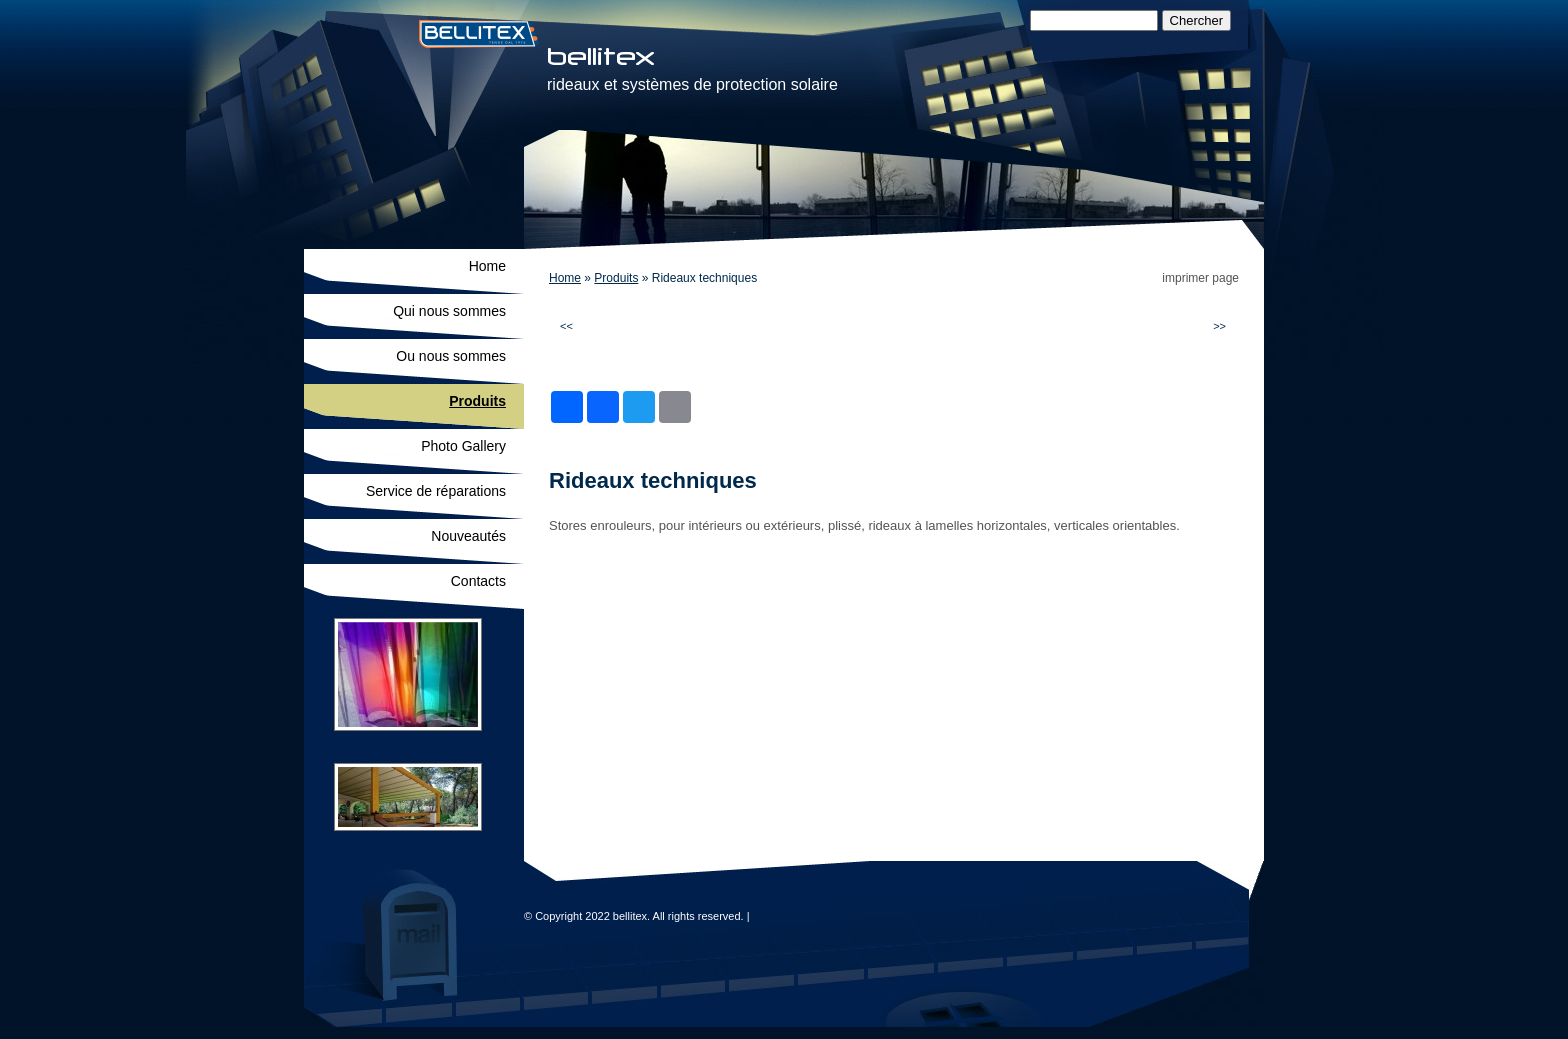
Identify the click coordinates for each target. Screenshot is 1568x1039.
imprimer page (1200, 278)
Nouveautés (468, 536)
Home (565, 278)
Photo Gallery (463, 446)
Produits (616, 278)
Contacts (478, 581)
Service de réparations (436, 491)
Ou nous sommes (451, 356)
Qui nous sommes (449, 311)
